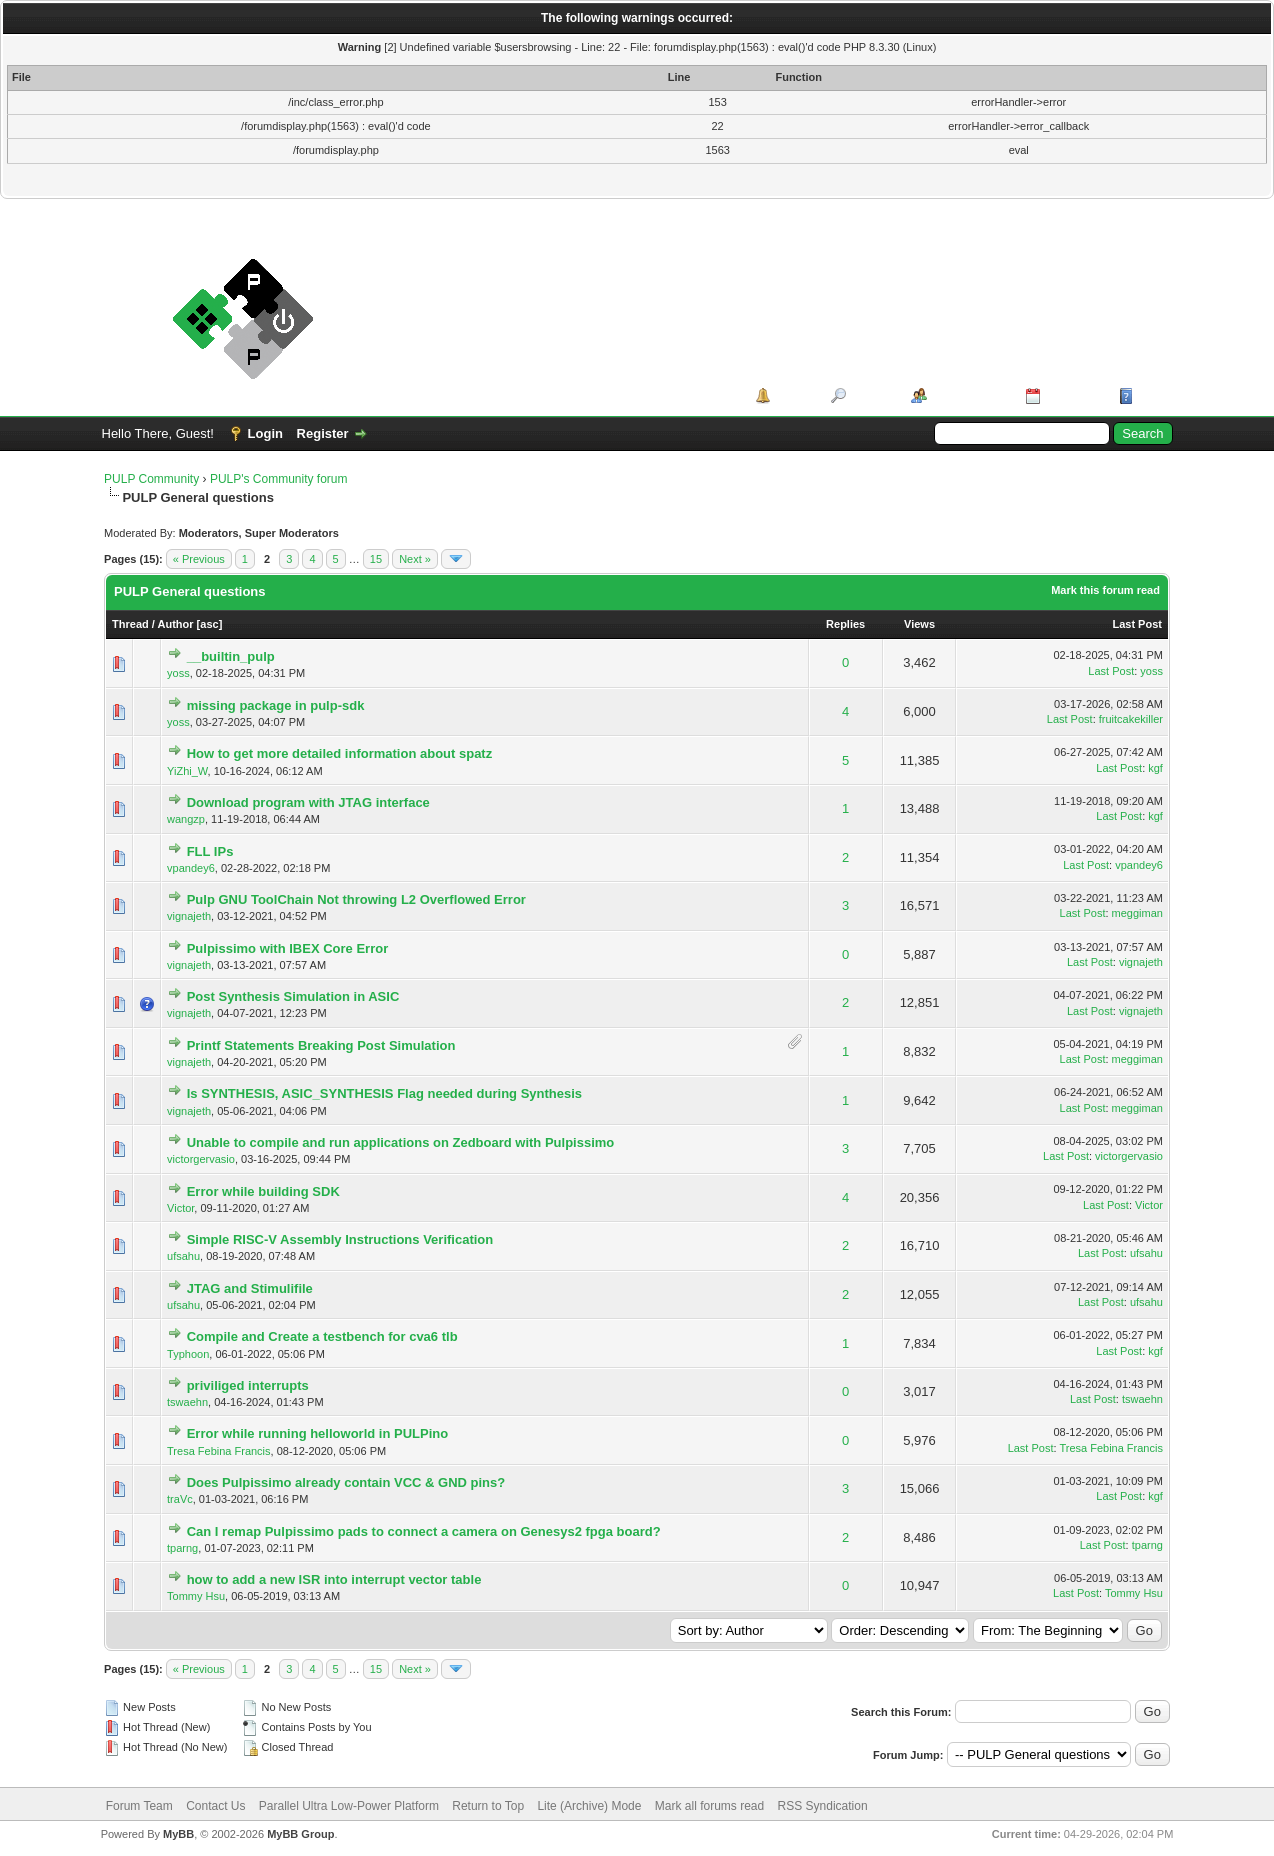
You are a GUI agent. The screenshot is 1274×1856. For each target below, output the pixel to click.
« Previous (199, 559)
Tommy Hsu (196, 1596)
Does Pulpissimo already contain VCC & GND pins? (346, 1482)
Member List (969, 395)
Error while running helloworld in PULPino (317, 1433)
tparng (182, 1548)
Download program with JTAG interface (308, 802)
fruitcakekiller (1131, 719)
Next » (415, 559)
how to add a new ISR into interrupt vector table (334, 1579)
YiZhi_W (187, 771)
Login (265, 433)
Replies (845, 624)
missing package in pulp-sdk (276, 705)
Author (176, 624)
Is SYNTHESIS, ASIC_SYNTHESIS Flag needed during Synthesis (384, 1093)
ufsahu (183, 1256)
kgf (1155, 768)
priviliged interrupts (248, 1385)
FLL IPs (210, 851)
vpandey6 (191, 868)
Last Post (1137, 624)
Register (323, 433)
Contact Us (215, 1806)
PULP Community (151, 479)
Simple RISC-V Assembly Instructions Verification (340, 1239)
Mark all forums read (709, 1806)
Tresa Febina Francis (219, 1451)
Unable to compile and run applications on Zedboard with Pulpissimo (401, 1142)
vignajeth (189, 916)
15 (376, 559)
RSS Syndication (823, 1806)
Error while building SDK (263, 1191)
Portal (793, 395)
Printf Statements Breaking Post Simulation (321, 1045)
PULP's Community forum (279, 479)
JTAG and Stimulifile (250, 1288)
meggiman (1137, 913)
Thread (130, 624)
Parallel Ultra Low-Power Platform (349, 1806)
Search (871, 395)
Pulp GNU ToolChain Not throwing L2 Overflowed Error (356, 899)
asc (209, 624)
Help (1152, 395)
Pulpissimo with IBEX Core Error (288, 948)
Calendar (1073, 395)
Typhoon (188, 1354)
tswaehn (187, 1402)
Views (919, 624)
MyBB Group (300, 1834)
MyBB (178, 1834)
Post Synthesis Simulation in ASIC (293, 996)
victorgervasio (201, 1159)
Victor (180, 1208)
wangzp (186, 819)
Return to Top (488, 1806)
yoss (178, 673)
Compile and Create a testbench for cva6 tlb (322, 1336)
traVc (180, 1499)
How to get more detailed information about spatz (340, 753)
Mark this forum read (1105, 590)
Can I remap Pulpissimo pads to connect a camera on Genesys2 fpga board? (424, 1531)
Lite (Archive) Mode (589, 1806)
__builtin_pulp (231, 656)
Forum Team (139, 1806)
